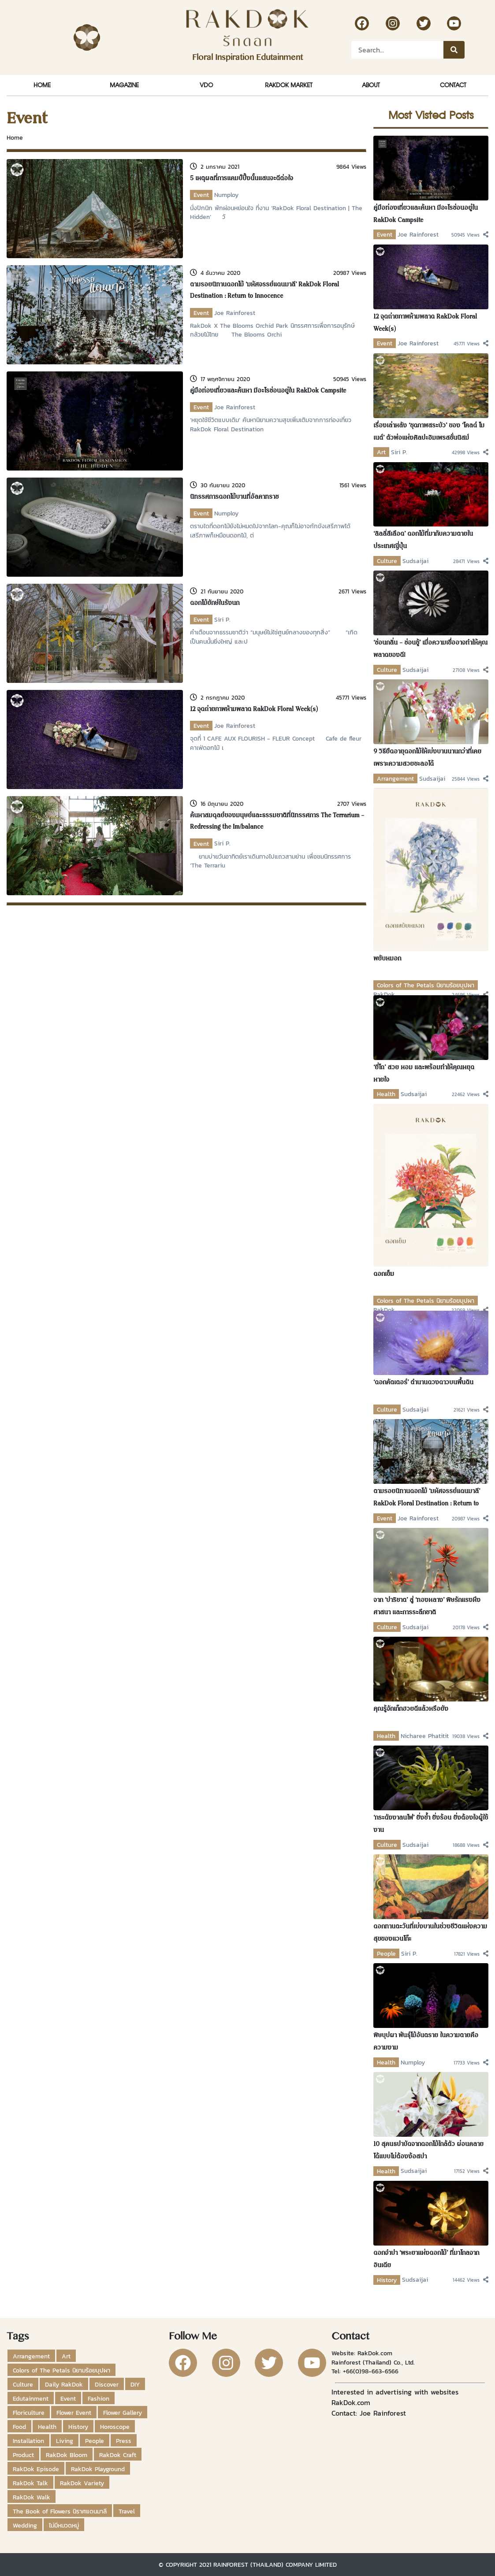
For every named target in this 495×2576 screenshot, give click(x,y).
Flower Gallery (122, 2412)
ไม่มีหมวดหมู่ (64, 2525)
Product (23, 2454)
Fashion (98, 2398)
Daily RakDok (64, 2384)
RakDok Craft (117, 2454)
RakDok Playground (98, 2469)
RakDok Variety (82, 2483)
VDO (206, 85)
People (386, 1953)
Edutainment (30, 2398)
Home (42, 85)
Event (201, 194)
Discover (107, 2384)
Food (19, 2426)
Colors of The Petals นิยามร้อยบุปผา (425, 985)
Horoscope (115, 2426)
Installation (28, 2440)
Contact (453, 85)
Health (386, 1094)
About (371, 85)
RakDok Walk (31, 2497)
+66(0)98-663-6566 (370, 2371)
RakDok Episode (36, 2469)
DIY (135, 2384)
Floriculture (29, 2412)
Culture (387, 560)
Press (123, 2440)
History (387, 2280)
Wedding (25, 2525)
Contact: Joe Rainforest (368, 2413)
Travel (127, 2511)
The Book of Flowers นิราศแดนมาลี (60, 2511)
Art (381, 452)
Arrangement (395, 778)
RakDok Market (288, 85)
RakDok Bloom (66, 2454)
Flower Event (73, 2412)
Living (64, 2440)
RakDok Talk (30, 2483)
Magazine (124, 85)
